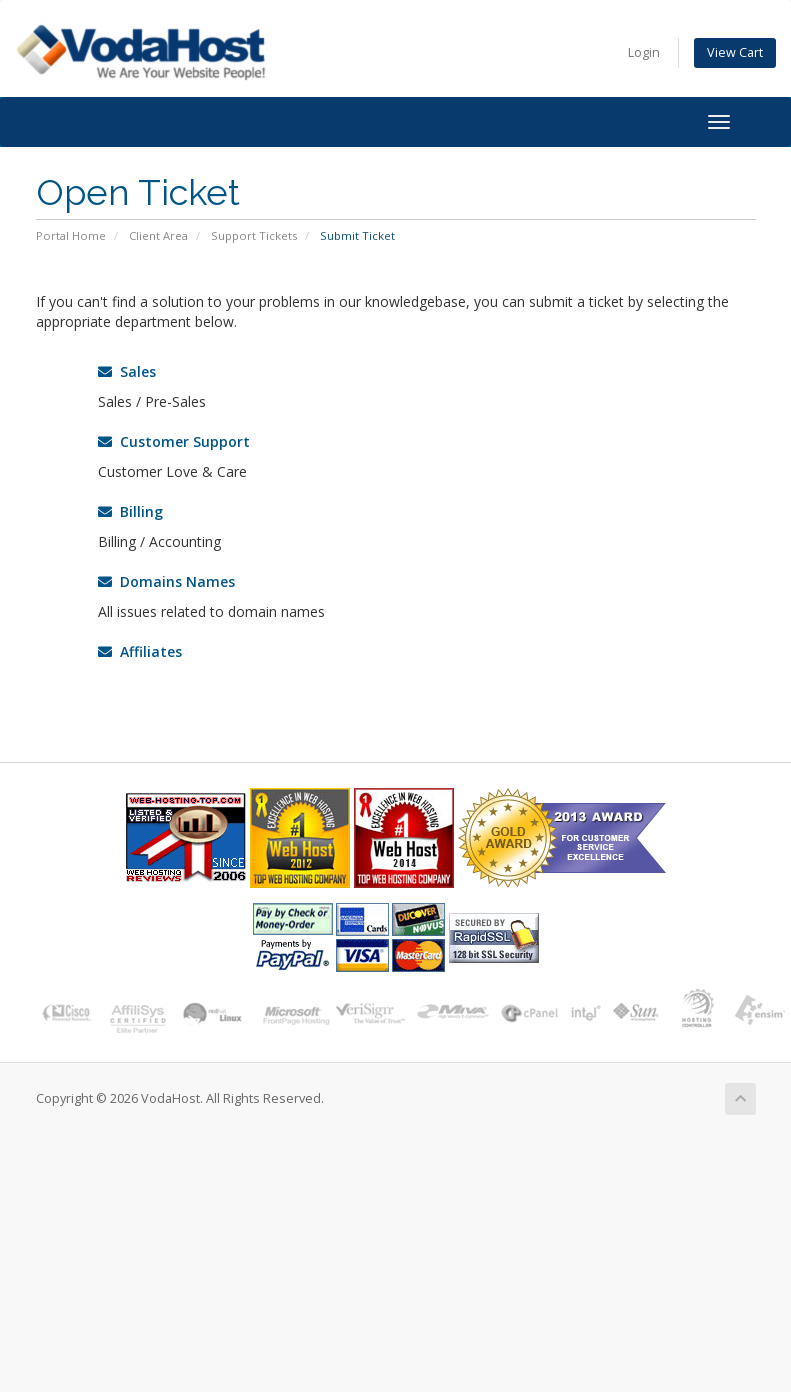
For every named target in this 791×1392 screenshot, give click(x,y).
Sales (127, 371)
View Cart (735, 52)
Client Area (158, 235)
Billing (130, 511)
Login (644, 52)
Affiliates (140, 651)
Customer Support (174, 441)
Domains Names (166, 581)
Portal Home (71, 235)
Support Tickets (254, 235)
